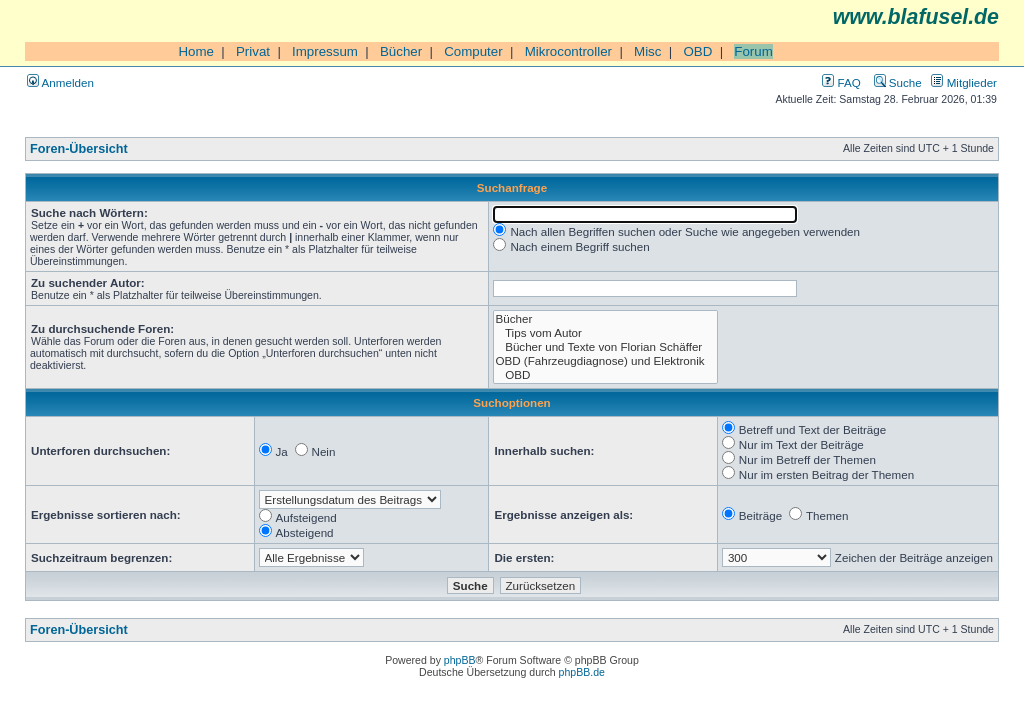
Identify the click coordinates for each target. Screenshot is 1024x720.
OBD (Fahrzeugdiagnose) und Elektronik (605, 361)
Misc (647, 51)
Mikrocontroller (568, 51)
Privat (253, 51)
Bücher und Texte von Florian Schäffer (605, 347)
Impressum (325, 51)
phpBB (460, 660)
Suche (898, 82)
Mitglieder (964, 82)
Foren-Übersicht (79, 149)
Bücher (401, 51)
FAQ (841, 82)
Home (196, 51)
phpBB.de (582, 672)
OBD (697, 51)
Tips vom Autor (605, 333)
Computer (473, 51)
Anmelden (60, 82)
